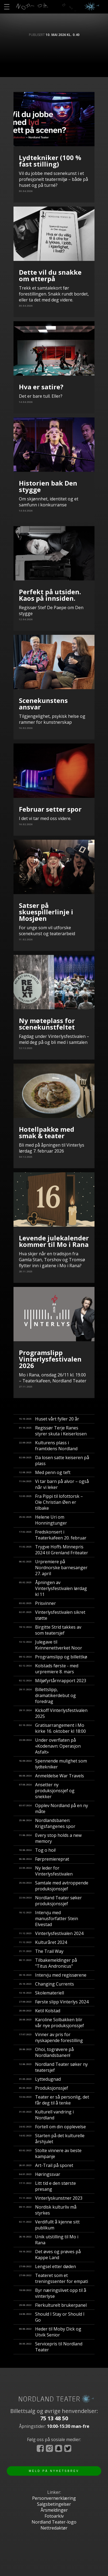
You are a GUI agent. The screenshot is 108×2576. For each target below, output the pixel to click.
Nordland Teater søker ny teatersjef (53, 2067)
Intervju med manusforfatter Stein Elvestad (48, 1918)
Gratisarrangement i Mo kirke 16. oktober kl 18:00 (52, 1728)
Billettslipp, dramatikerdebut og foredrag (47, 1695)
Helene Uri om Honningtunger (43, 1520)
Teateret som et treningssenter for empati (53, 2278)
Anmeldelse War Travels (51, 1776)
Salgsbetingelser (54, 2504)
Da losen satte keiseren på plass (54, 1460)
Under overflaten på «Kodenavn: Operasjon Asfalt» (50, 1746)
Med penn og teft (44, 1472)
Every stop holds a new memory (50, 1838)
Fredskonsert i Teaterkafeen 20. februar (52, 1535)
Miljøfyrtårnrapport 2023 (52, 1681)
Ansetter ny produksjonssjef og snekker (47, 1791)
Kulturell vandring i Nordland (46, 2115)
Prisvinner (37, 1603)
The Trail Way (41, 1951)
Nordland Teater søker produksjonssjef (50, 1901)
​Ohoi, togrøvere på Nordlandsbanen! (46, 2052)
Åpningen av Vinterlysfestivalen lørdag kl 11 (53, 1588)
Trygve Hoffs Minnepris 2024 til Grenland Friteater (53, 1550)
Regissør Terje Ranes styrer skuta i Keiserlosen (53, 1431)
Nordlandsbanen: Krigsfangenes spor (47, 1823)
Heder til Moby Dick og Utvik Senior (50, 2332)
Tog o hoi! (37, 1850)
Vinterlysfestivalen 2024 (51, 1933)
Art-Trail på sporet (46, 2165)
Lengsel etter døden (47, 2266)
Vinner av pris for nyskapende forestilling (51, 2037)
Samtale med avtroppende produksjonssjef (53, 1886)
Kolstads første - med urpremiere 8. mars (48, 1669)
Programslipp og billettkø (53, 1657)
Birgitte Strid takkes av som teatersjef (50, 1630)
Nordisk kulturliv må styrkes (47, 2210)
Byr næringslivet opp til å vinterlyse (52, 2293)
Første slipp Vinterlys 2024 (54, 2002)
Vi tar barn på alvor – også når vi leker (54, 1484)
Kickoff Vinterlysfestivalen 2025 (53, 1713)
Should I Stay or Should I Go (52, 2317)
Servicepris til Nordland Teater (50, 2347)
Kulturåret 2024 (43, 1942)
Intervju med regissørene (52, 1975)
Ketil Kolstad (39, 2011)
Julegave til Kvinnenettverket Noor (50, 1645)
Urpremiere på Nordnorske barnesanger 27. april (53, 1567)
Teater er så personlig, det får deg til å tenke (54, 2100)
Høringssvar (39, 2174)
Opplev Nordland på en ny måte (53, 1808)
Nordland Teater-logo (54, 2522)
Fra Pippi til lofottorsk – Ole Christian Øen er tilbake (51, 1502)
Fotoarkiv (54, 2516)
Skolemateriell (41, 1993)
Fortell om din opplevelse (52, 2127)
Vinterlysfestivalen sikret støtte (52, 1615)
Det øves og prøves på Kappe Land (50, 2254)
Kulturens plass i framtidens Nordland (48, 1446)
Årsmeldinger (54, 2510)
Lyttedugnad (40, 2079)
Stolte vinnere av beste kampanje (50, 2153)
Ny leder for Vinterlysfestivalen (46, 1871)
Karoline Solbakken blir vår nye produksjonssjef (51, 2023)
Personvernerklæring (54, 2498)
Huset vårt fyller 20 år (49, 1419)
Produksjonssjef (43, 2088)
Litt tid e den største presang (47, 2186)
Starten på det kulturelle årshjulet (52, 2139)
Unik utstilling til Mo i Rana (48, 2240)
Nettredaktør (54, 2528)
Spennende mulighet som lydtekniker (53, 1764)
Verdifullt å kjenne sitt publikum (49, 2225)
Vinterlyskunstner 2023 (50, 2198)
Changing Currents (46, 1984)
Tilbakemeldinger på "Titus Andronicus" (48, 1963)
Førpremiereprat (44, 1859)
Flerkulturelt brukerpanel (53, 2305)
